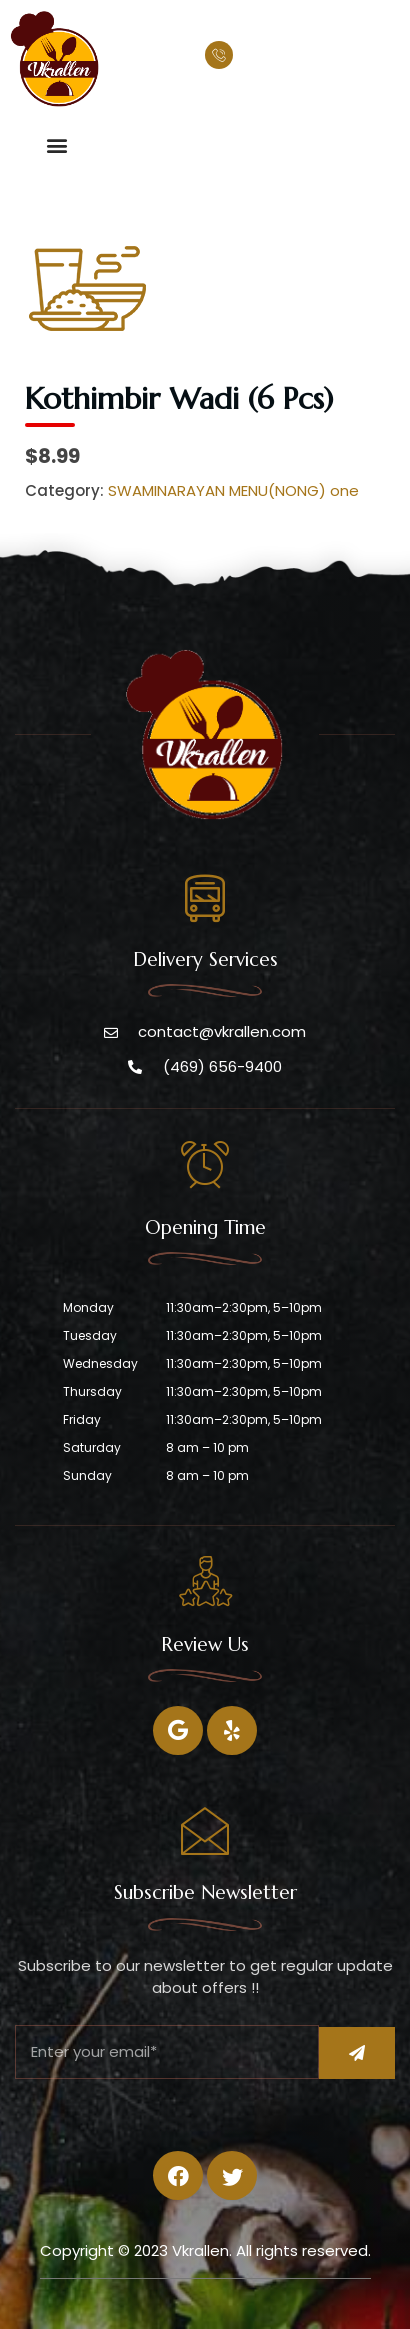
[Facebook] (178, 1730)
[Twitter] (232, 1730)
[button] (56, 144)
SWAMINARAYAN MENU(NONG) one (233, 490)
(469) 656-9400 (302, 57)
